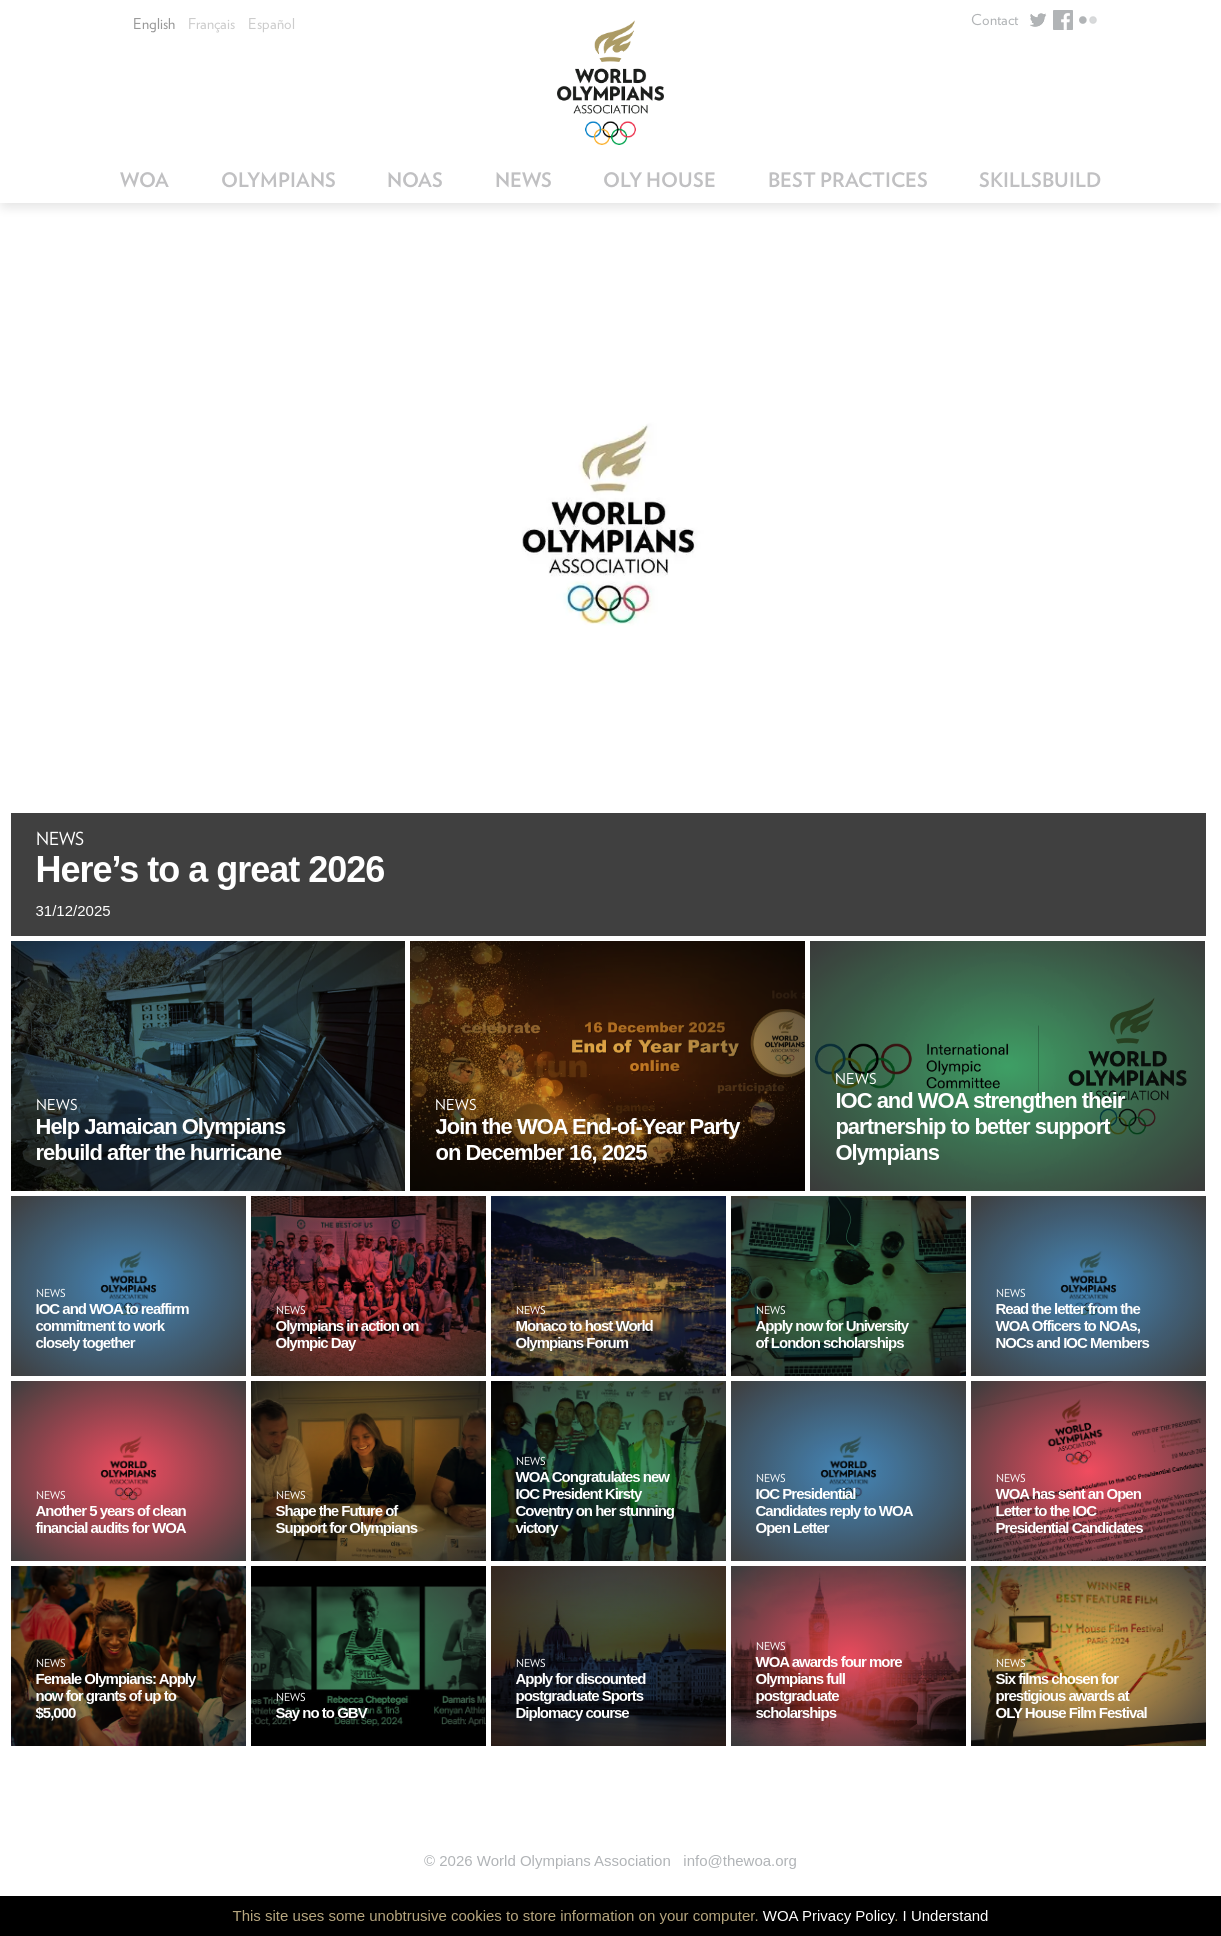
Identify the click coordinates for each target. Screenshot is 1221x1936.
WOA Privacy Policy (828, 1915)
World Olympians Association (610, 82)
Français (211, 24)
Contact (994, 20)
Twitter (1038, 20)
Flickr (1088, 20)
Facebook (1063, 20)
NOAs (415, 180)
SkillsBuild (1040, 180)
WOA (144, 180)
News (523, 180)
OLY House (659, 180)
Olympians (278, 180)
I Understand (946, 1915)
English (154, 24)
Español (271, 24)
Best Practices (848, 180)
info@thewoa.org (740, 1860)
